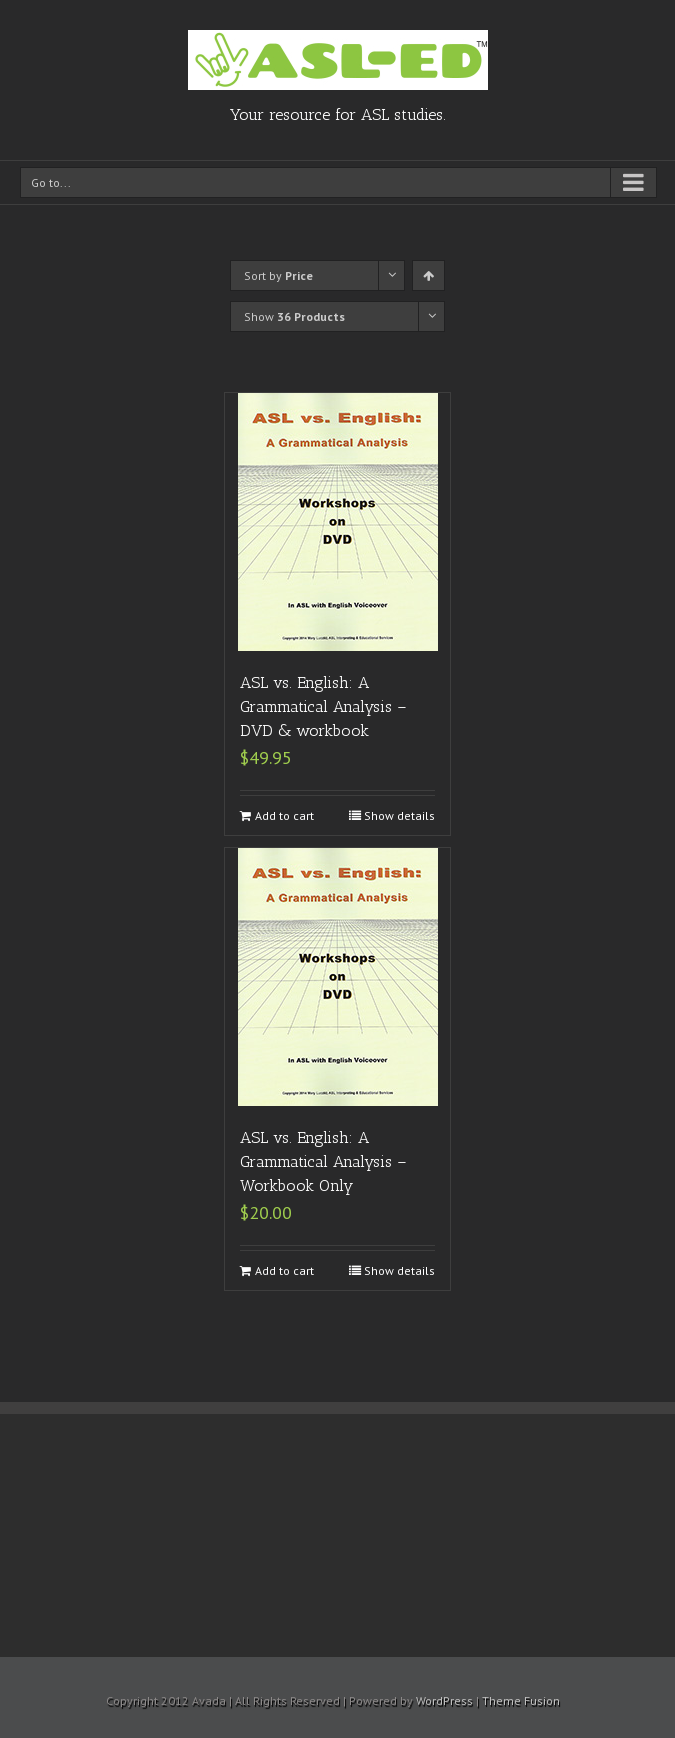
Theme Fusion (521, 1700)
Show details (399, 815)
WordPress (444, 1700)
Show (294, 316)
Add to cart (284, 815)
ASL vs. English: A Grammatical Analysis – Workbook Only (323, 1161)
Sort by (278, 275)
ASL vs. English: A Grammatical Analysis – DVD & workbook (323, 706)
